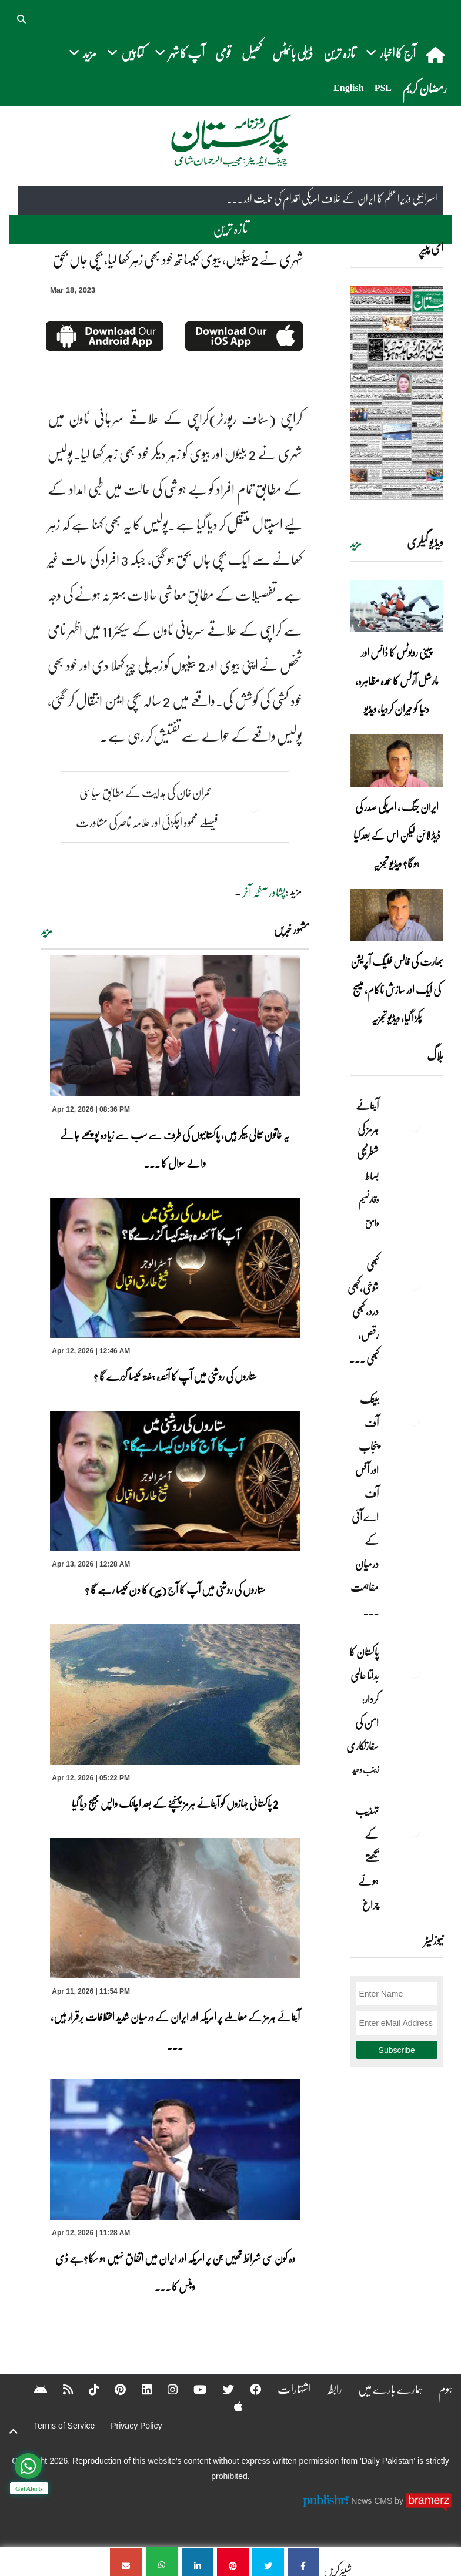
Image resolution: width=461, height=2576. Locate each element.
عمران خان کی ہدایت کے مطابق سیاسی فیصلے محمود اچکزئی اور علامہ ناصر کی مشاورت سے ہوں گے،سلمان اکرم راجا (147, 823)
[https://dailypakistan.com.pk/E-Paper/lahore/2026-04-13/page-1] (397, 393)
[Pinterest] (97, 2389)
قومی (223, 53)
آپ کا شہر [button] (180, 53)
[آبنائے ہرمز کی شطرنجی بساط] (414, 1126)
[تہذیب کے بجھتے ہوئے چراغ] (414, 1831)
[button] (22, 17)
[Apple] (216, 2406)
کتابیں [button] (125, 53)
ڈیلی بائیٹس (292, 53)
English (348, 88)
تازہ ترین (339, 53)
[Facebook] (234, 2389)
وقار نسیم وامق (369, 1211)
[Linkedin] (124, 2389)
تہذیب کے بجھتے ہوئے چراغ (367, 1857)
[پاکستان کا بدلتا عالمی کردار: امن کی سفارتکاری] (414, 1672)
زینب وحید (365, 1769)
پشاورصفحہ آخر (263, 892)
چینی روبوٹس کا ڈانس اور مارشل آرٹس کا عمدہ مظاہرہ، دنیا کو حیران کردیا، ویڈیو (397, 680)
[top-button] (13, 2432)
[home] (436, 54)
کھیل (252, 53)
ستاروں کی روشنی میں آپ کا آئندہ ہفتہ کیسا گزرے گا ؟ (175, 1376)
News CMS (373, 2500)
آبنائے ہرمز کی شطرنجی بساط (367, 1141)
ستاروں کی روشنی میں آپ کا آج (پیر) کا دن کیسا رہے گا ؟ (175, 1589)
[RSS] (44, 2389)
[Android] (243, 2406)
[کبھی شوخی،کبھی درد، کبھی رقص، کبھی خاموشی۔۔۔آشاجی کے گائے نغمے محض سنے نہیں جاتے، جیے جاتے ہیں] (414, 1284)
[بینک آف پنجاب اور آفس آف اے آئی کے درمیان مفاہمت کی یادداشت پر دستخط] (414, 1419)
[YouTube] (178, 2389)
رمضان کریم (424, 88)
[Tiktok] (70, 2389)
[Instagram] (150, 2389)
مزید (46, 930)
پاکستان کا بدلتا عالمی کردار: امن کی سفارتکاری (362, 1698)
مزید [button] (82, 53)
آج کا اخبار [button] (391, 53)
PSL (383, 88)
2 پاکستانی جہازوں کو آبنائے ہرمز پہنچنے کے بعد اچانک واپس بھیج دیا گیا (175, 1803)
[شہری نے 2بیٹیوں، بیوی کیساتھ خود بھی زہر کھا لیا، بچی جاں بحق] (303, 2561)
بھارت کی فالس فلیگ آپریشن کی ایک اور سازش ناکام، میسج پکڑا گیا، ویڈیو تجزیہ (396, 989)
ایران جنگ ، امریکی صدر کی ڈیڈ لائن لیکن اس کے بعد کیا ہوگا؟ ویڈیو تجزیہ (396, 835)
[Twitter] (207, 2389)
